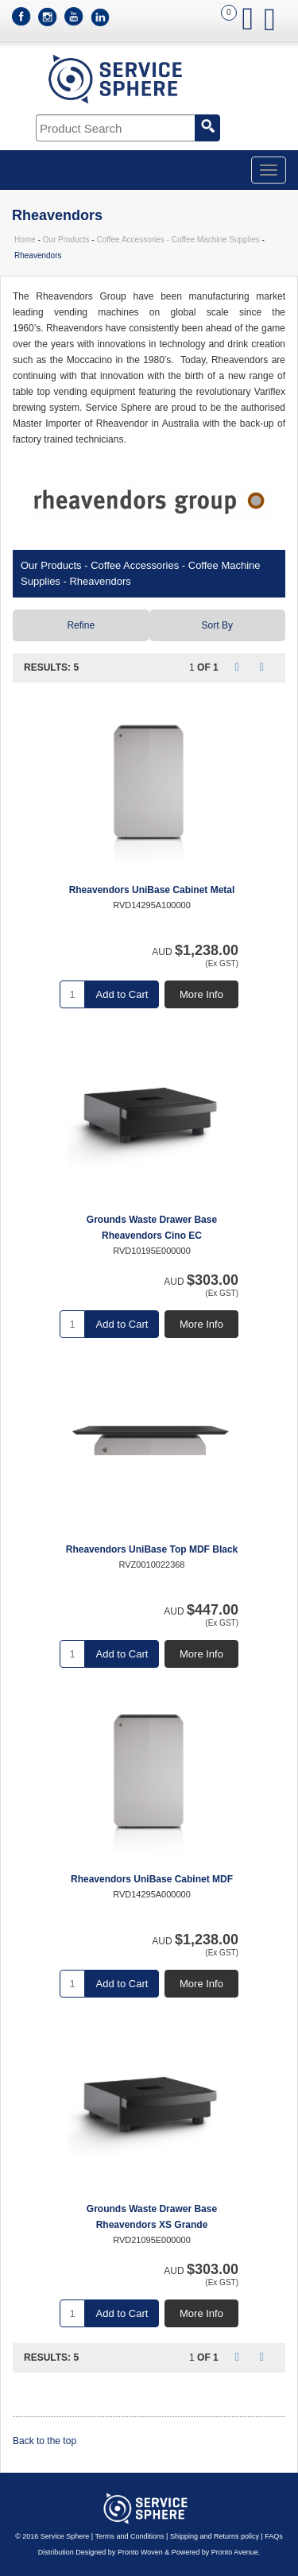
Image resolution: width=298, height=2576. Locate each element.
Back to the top (44, 2440)
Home (25, 239)
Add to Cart (122, 994)
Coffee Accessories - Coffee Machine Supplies (177, 239)
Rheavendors (99, 581)
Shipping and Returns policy (214, 2536)
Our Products (66, 239)
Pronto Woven (140, 2552)
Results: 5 (51, 667)
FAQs (274, 2536)
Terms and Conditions (129, 2536)
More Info (201, 994)
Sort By (217, 625)
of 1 (208, 667)
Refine (81, 625)
